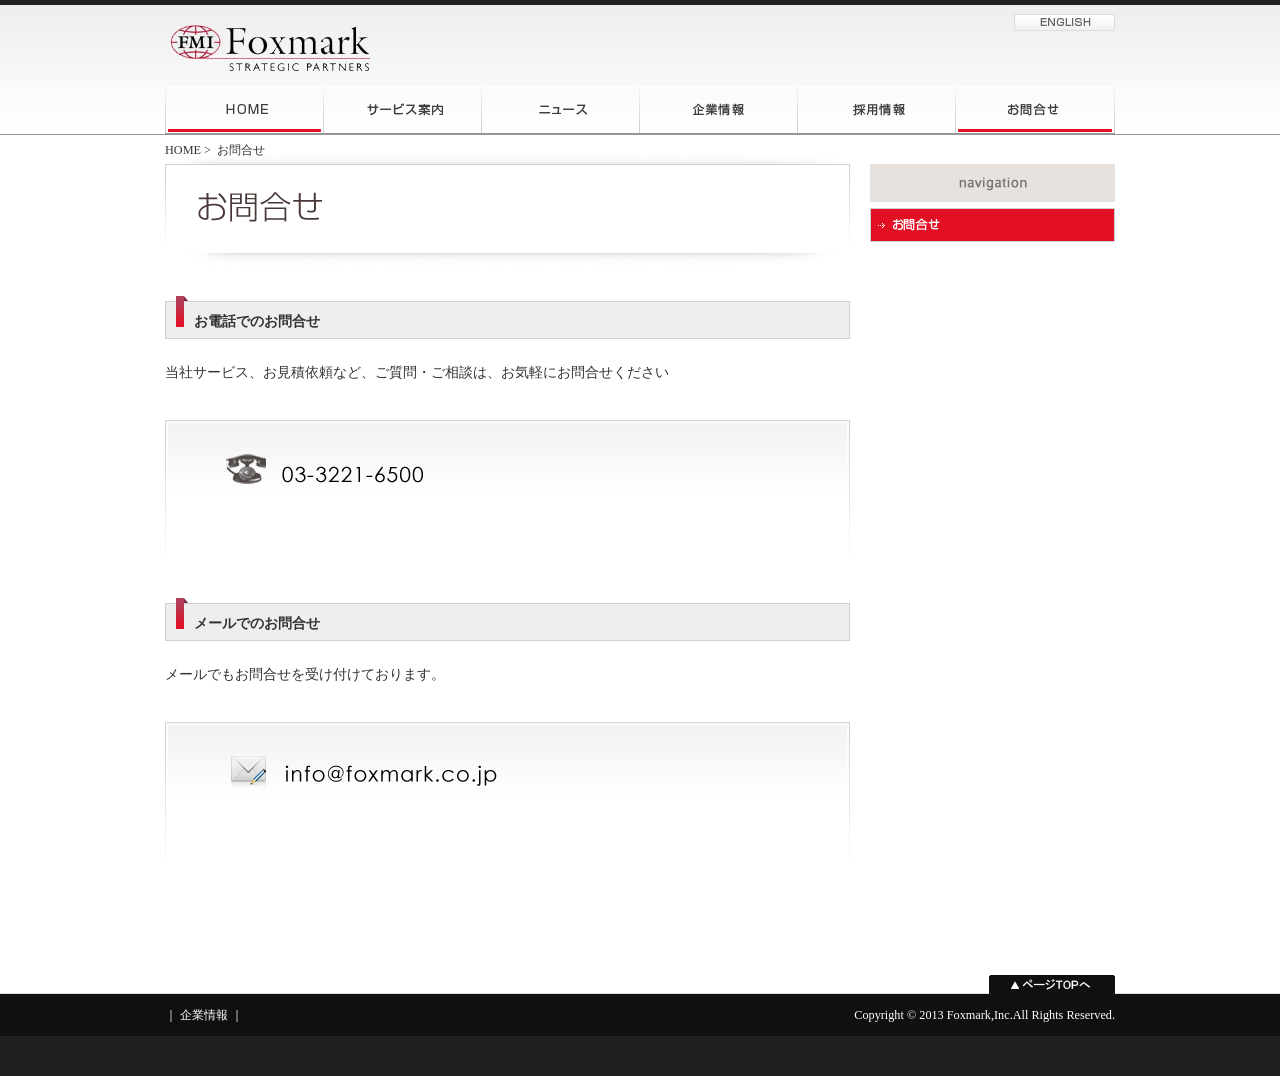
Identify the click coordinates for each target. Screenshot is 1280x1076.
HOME (183, 150)
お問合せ (241, 150)
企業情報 (204, 1015)
